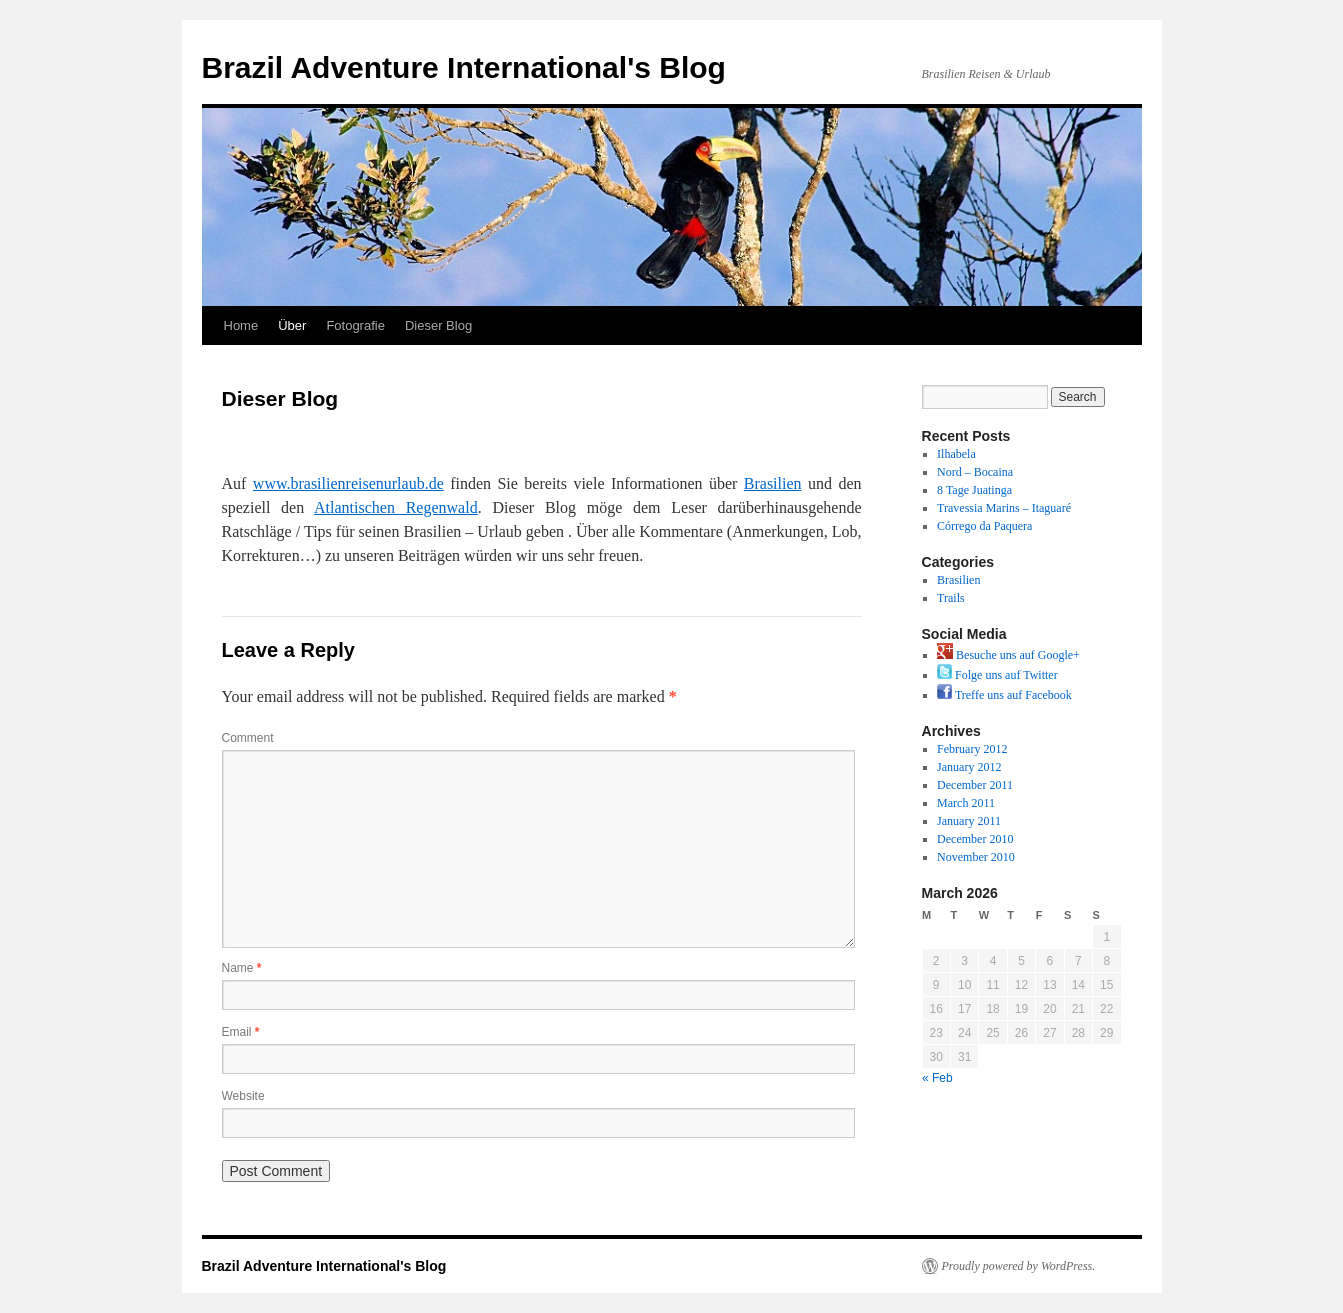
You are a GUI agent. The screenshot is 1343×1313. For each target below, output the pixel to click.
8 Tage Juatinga (974, 490)
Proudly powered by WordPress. (1019, 1266)
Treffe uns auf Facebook (1004, 695)
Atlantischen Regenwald (396, 507)
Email (241, 1032)
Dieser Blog (438, 325)
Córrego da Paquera (984, 526)
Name (242, 968)
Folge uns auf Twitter (997, 675)
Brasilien (773, 483)
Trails (951, 598)
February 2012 (972, 749)
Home (241, 325)
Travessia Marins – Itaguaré (1004, 508)
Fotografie (355, 325)
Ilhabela (956, 454)
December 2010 (975, 839)
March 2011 (966, 803)
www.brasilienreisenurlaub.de (348, 483)
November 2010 (976, 857)
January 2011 (969, 821)
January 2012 (969, 767)
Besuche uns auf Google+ (1008, 655)
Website (243, 1096)
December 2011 (975, 785)
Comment (248, 738)
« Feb (937, 1078)
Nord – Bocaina (975, 472)
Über (292, 325)
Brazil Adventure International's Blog (464, 67)
